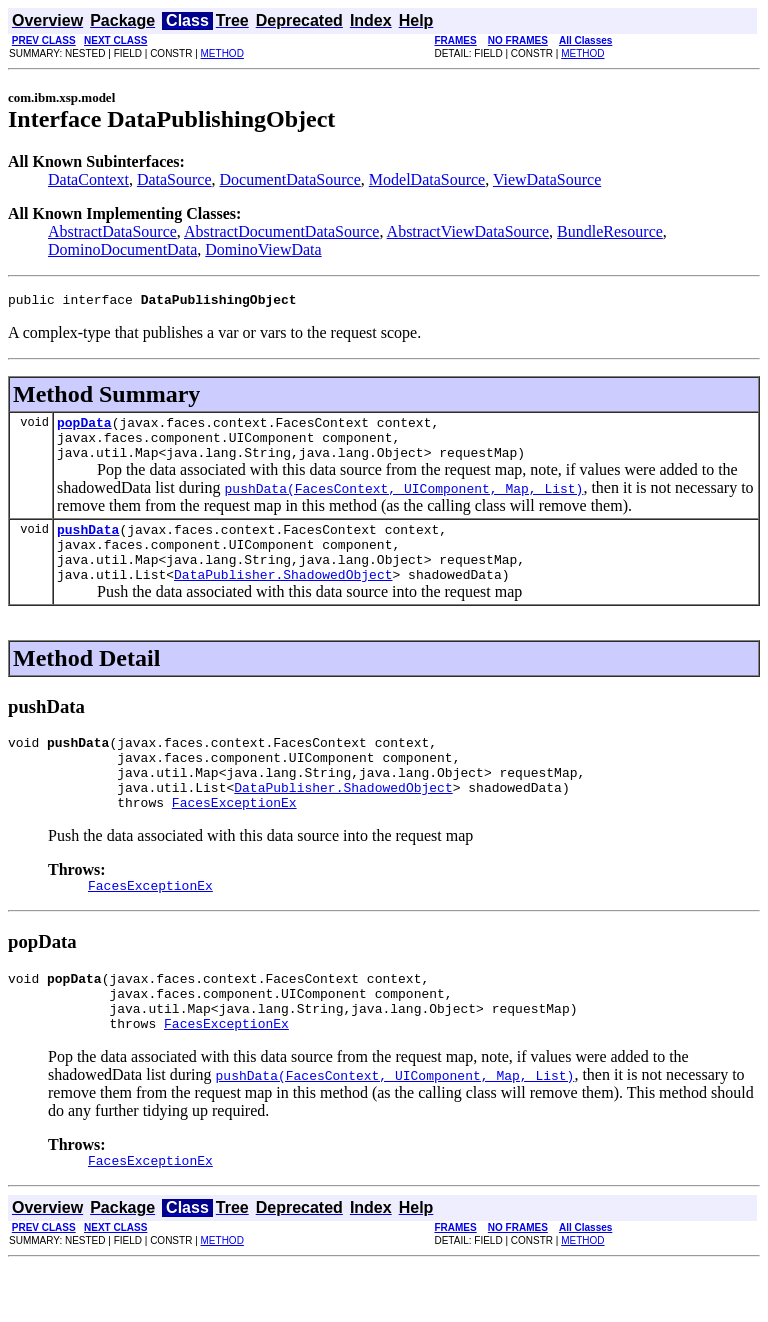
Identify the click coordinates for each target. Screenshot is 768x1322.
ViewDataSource (547, 179)
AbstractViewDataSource (468, 231)
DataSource (174, 179)
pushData (88, 544)
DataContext (88, 179)
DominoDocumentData (122, 249)
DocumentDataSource (290, 179)
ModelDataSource (427, 179)
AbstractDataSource (112, 231)
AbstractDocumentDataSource (281, 231)
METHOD (222, 53)
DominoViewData (263, 249)
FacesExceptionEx (234, 841)
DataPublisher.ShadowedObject (283, 598)
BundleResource (610, 231)
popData (84, 428)
